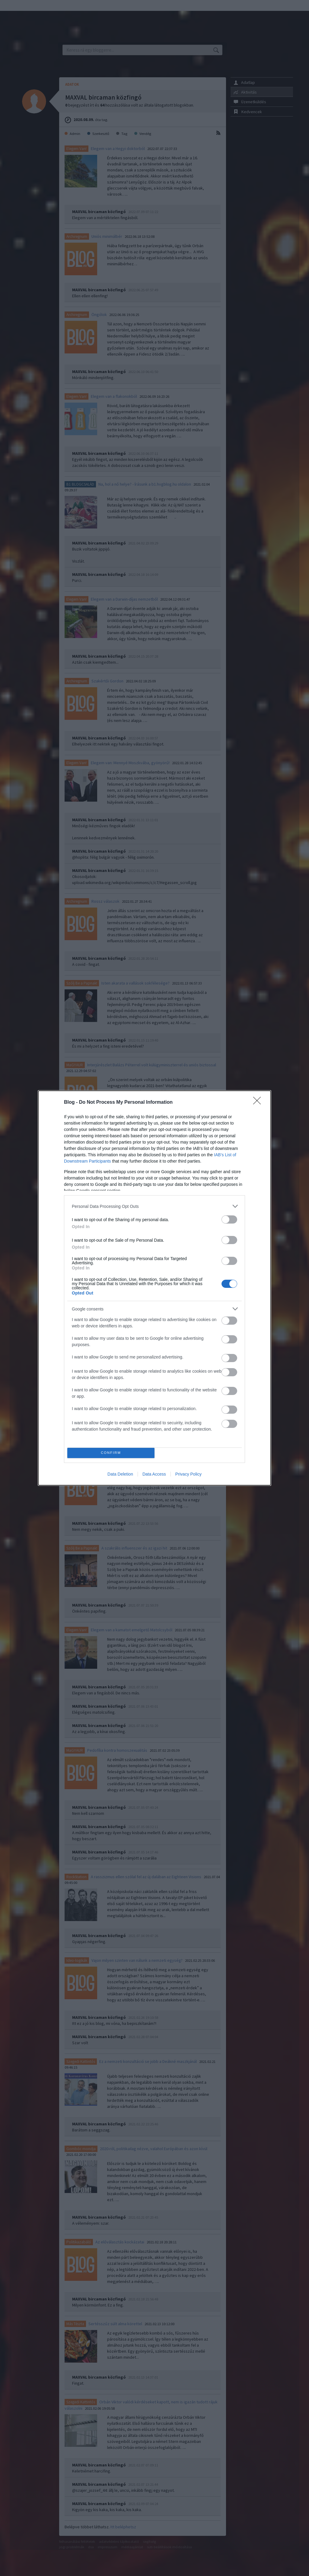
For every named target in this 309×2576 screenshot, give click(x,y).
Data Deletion (120, 1474)
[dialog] (154, 1288)
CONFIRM (111, 1453)
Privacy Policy (188, 1474)
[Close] (259, 1102)
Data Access (154, 1474)
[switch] (229, 1219)
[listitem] (154, 1206)
